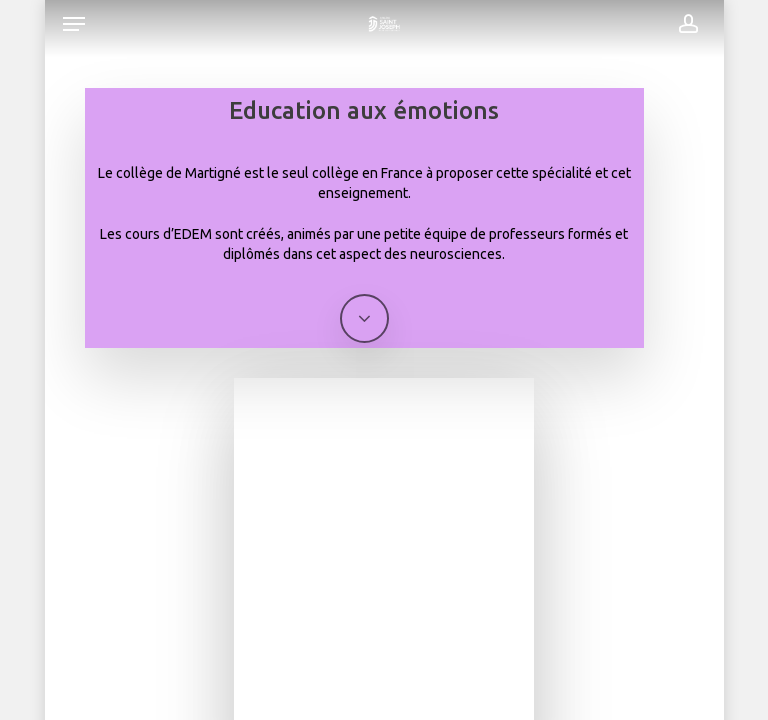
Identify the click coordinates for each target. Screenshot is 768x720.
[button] (74, 24)
